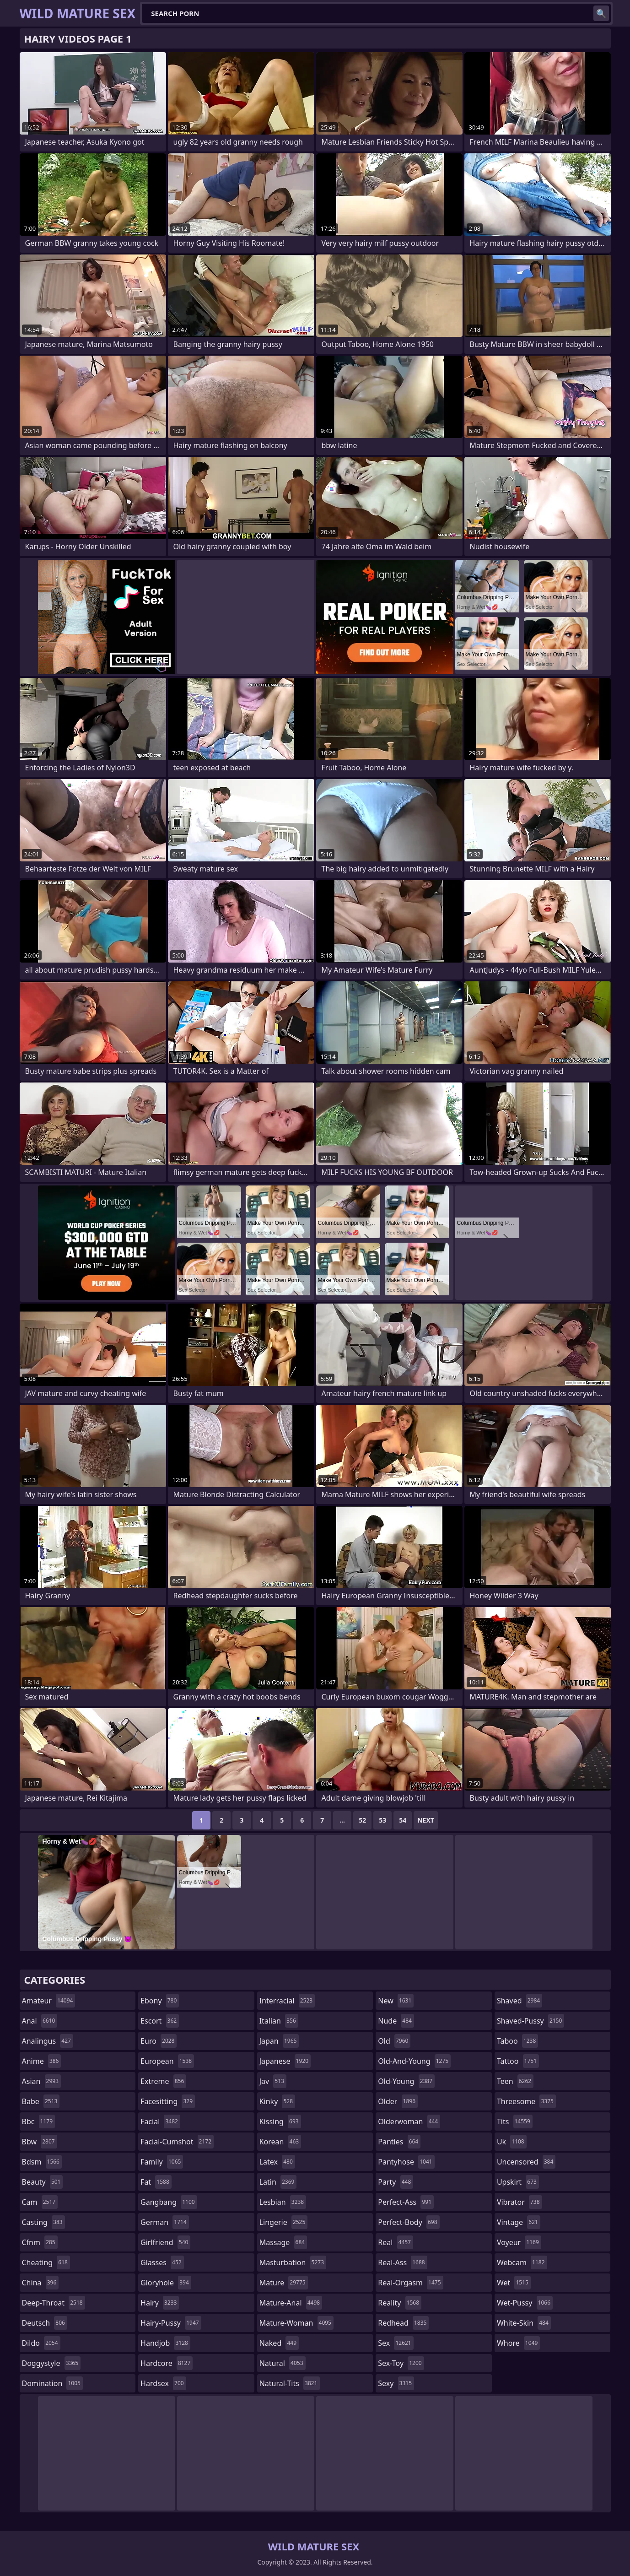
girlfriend (165, 2242)
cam (40, 2202)
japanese (285, 2061)
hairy (159, 2303)
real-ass (402, 2262)
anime (41, 2061)
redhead (403, 2323)
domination (52, 2383)
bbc (38, 2121)
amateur (48, 2001)
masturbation (292, 2262)
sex (395, 2343)
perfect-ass (406, 2202)
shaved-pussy (530, 2021)
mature (283, 2282)
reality (399, 2303)
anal (40, 2021)
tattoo (518, 2061)
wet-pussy (525, 2303)
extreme (163, 2081)
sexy (396, 2383)
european (167, 2061)
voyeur (519, 2242)
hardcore (166, 2363)
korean (280, 2141)
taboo (517, 2041)
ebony (159, 2001)
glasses (162, 2262)
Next (425, 1820)
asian (41, 2081)
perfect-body (408, 2222)
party (395, 2182)
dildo (41, 2343)
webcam (522, 2262)
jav (272, 2081)
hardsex (163, 2383)
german (164, 2222)
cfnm (40, 2242)
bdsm (42, 2162)
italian (278, 2021)
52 (362, 1820)
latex (277, 2162)
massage (283, 2242)
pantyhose (406, 2162)
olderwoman (409, 2121)
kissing (280, 2121)
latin (278, 2182)
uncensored (526, 2162)
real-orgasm (410, 2282)
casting (43, 2222)
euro (158, 2041)
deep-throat (53, 2303)
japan (279, 2041)
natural (282, 2363)
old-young (406, 2081)
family (161, 2162)
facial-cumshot (177, 2141)
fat (156, 2182)
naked (279, 2343)
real (395, 2242)
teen (515, 2081)
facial (160, 2121)
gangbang (168, 2202)
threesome (526, 2101)
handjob (165, 2343)
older (398, 2101)
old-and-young (414, 2061)
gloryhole (165, 2282)
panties (399, 2141)
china (40, 2282)
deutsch (44, 2323)
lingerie (283, 2222)
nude (396, 2021)
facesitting (167, 2101)
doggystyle (51, 2363)
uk (512, 2141)
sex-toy (401, 2363)
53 (382, 1820)
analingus (47, 2041)
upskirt (518, 2182)
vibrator (519, 2202)
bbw (39, 2141)
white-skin (524, 2323)
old (394, 2041)
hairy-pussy (170, 2323)
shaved (519, 2001)
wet (514, 2282)
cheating (46, 2262)
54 (402, 1820)
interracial (287, 2001)
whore (518, 2343)
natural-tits (289, 2383)
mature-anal (290, 2303)
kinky (277, 2101)
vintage (518, 2222)
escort (159, 2021)
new (396, 2001)
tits (515, 2121)
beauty (42, 2182)
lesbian (283, 2202)
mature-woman (296, 2323)
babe (41, 2101)
